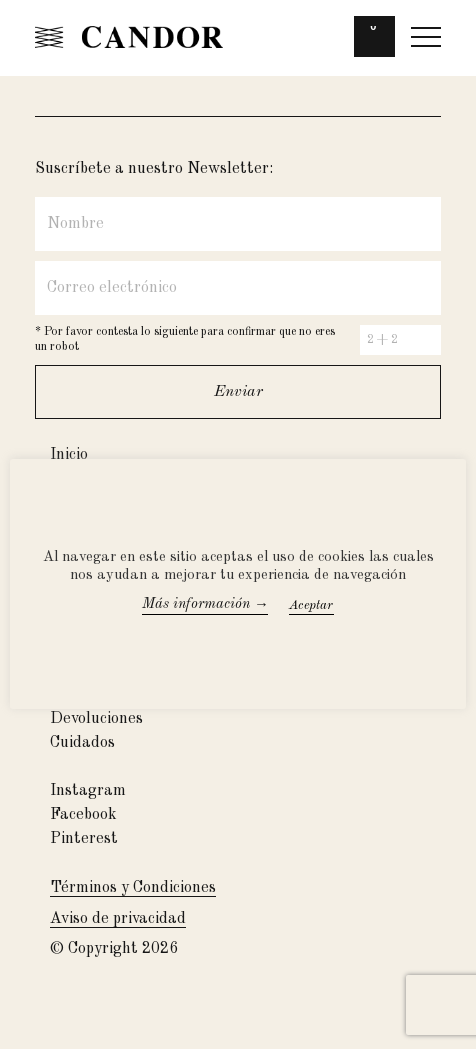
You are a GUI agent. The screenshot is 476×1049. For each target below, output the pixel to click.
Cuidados (82, 743)
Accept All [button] (333, 605)
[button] (374, 41)
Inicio (69, 455)
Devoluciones (96, 719)
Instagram (88, 791)
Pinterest (84, 839)
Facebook (83, 815)
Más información (205, 605)
